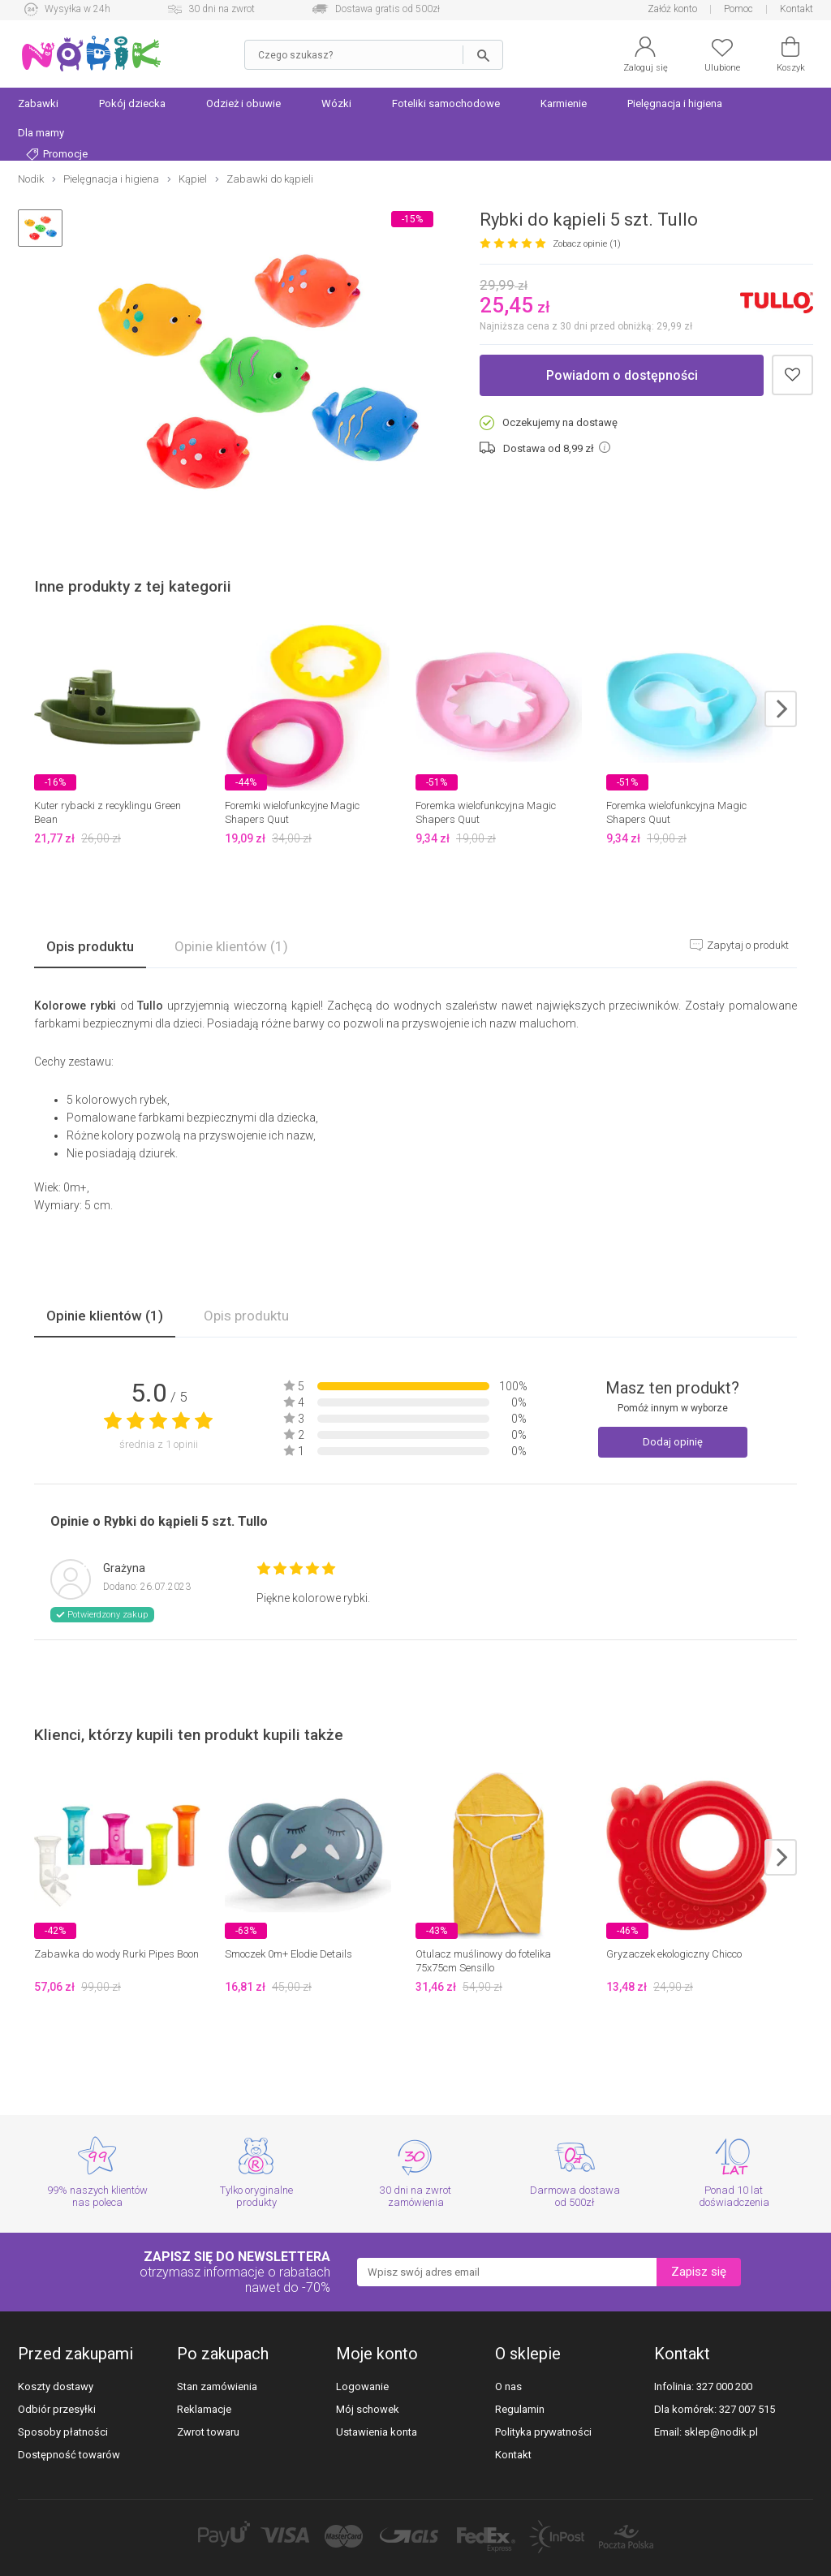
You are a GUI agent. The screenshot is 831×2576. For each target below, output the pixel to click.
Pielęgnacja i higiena (674, 103)
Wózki (336, 103)
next (780, 709)
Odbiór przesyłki (57, 2409)
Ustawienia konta (376, 2432)
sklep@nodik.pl (721, 2432)
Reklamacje (204, 2409)
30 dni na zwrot (221, 9)
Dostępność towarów (69, 2455)
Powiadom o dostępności (622, 375)
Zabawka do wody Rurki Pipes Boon (116, 1954)
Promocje (57, 154)
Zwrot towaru (208, 2432)
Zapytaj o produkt (746, 945)
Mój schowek (367, 2409)
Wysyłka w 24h (77, 9)
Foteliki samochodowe (446, 103)
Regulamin (520, 2409)
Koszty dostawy (55, 2386)
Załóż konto (672, 9)
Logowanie (362, 2386)
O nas (508, 2386)
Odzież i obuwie (243, 103)
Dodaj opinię (673, 1442)
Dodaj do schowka (792, 375)
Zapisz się (698, 2271)
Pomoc (738, 9)
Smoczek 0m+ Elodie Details (288, 1954)
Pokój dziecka (132, 103)
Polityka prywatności (543, 2432)
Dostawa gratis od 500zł (387, 9)
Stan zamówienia (217, 2386)
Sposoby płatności (63, 2432)
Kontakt (796, 9)
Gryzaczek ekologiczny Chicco (674, 1954)
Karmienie (563, 103)
